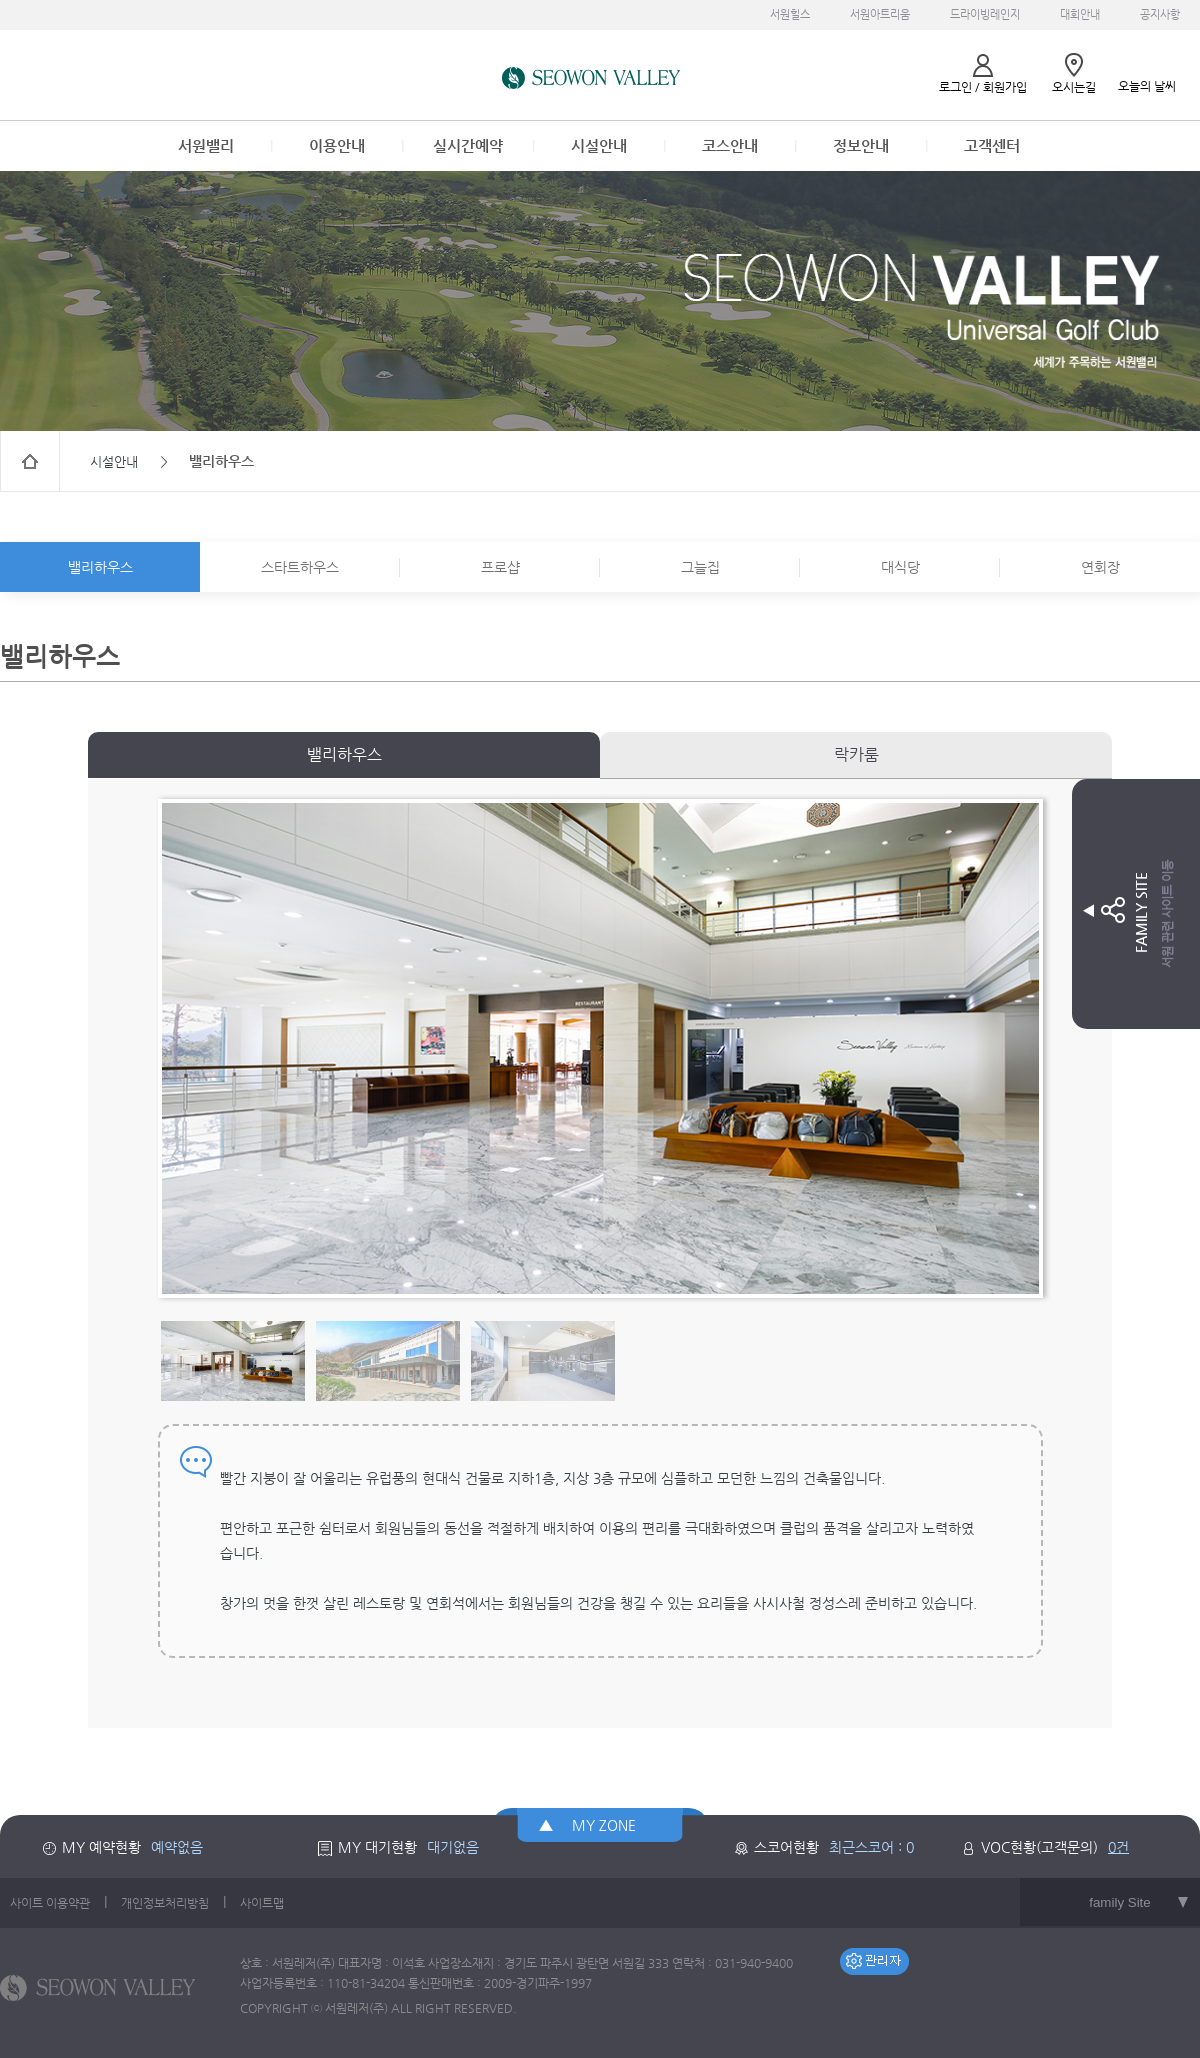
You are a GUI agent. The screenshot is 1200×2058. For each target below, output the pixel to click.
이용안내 (337, 145)
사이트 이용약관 (50, 1903)
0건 (1118, 1847)
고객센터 (992, 145)
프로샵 (500, 567)
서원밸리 (206, 145)
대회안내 (1080, 14)
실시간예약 (468, 145)
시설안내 (599, 145)
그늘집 (700, 567)
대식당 (900, 567)
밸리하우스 (100, 567)
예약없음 (177, 1847)
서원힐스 (790, 14)
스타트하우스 (300, 567)
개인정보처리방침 (165, 1903)
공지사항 (1160, 14)
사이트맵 (262, 1903)
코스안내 (730, 145)
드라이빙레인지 (985, 14)
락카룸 (856, 754)
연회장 (1100, 567)
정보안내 (861, 145)
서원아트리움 (880, 14)
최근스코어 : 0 (871, 1847)
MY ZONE (604, 1825)
